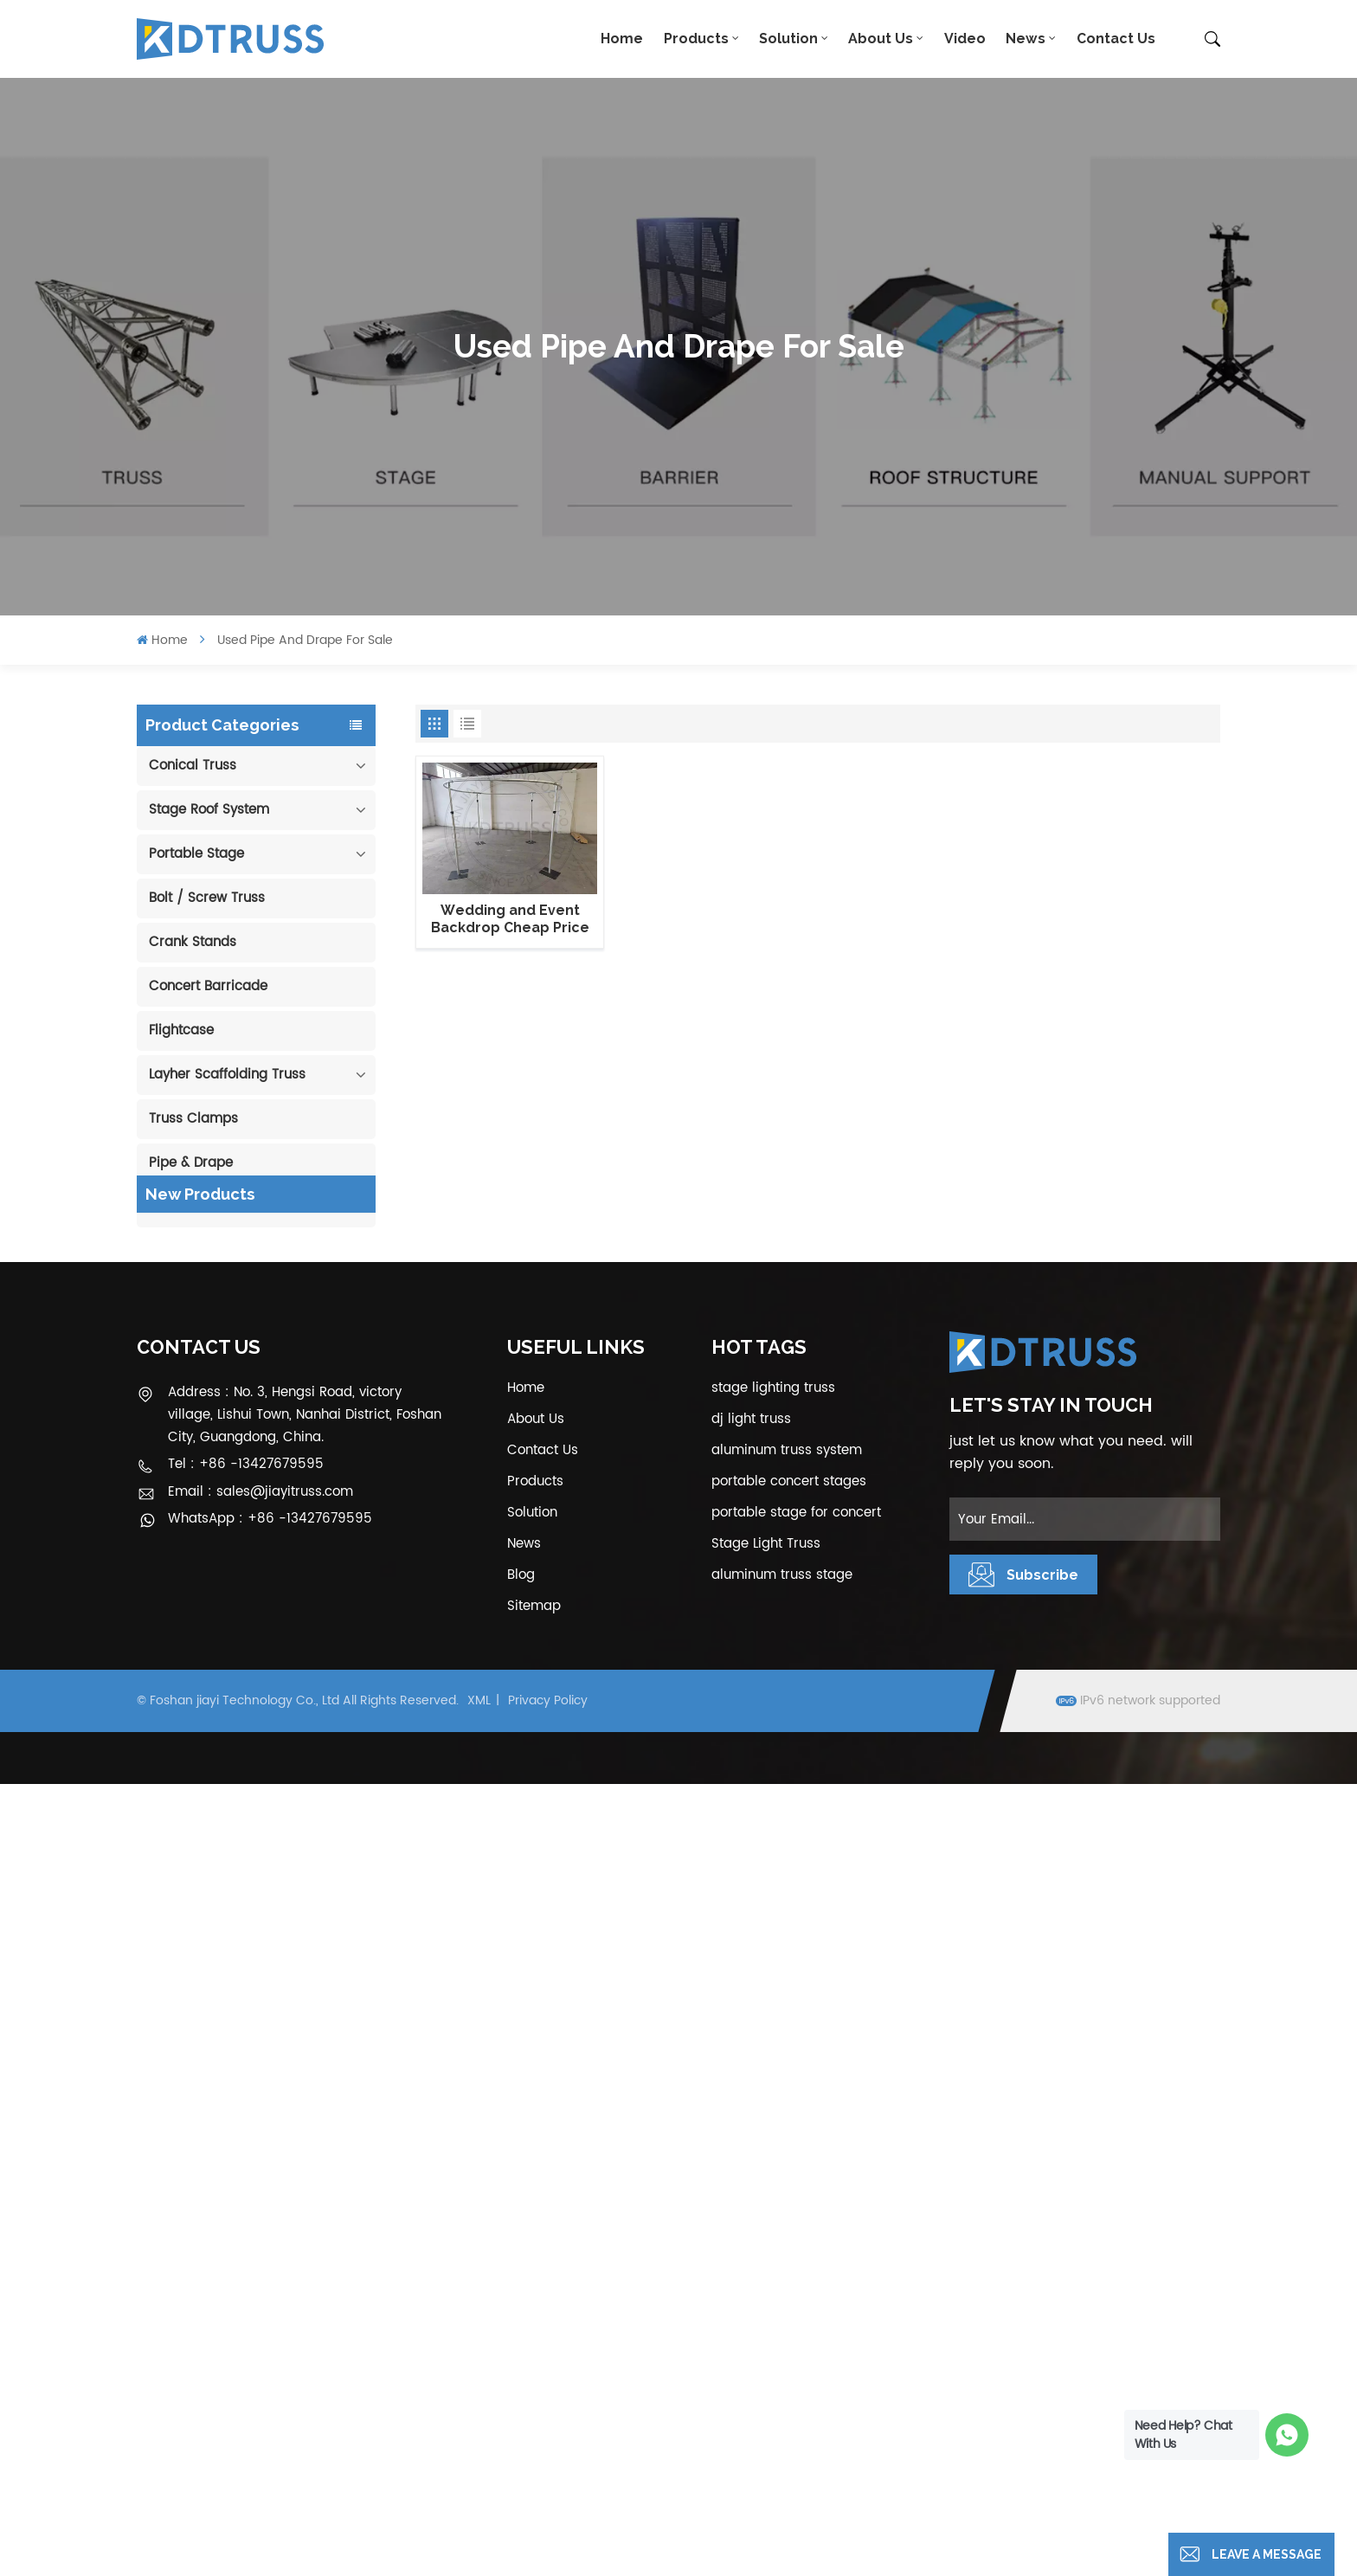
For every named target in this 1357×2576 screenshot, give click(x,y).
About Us (880, 38)
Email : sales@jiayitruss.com (260, 2284)
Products (696, 38)
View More (267, 1362)
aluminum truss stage (781, 2367)
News (1025, 38)
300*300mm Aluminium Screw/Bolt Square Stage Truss (278, 1939)
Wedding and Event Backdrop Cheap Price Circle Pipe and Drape (510, 919)
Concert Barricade (208, 986)
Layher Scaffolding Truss (227, 1074)
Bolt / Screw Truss (207, 898)
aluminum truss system (786, 2242)
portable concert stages (788, 2273)
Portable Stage (196, 854)
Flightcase (181, 1030)
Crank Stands (192, 942)
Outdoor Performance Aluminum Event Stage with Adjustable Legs (274, 1590)
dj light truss (751, 2211)
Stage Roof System (209, 810)
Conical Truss (192, 765)
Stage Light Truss (765, 2336)
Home (622, 38)
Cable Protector (199, 1207)
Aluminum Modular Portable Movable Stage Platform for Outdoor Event (281, 1677)
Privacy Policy (548, 2493)
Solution (788, 38)
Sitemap (534, 2398)
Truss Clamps (193, 1119)
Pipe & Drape (191, 1163)
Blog (521, 2367)
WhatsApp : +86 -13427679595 (270, 2311)
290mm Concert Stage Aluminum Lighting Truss (272, 1414)
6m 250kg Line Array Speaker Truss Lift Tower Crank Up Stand (284, 1852)
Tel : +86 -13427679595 (246, 2257)
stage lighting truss (773, 2180)
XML (479, 2493)
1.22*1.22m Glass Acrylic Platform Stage (276, 1764)
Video (965, 38)
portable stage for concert (796, 2304)
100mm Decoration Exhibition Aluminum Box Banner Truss (279, 1327)
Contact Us (1116, 38)
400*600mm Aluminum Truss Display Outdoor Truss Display (272, 1502)
